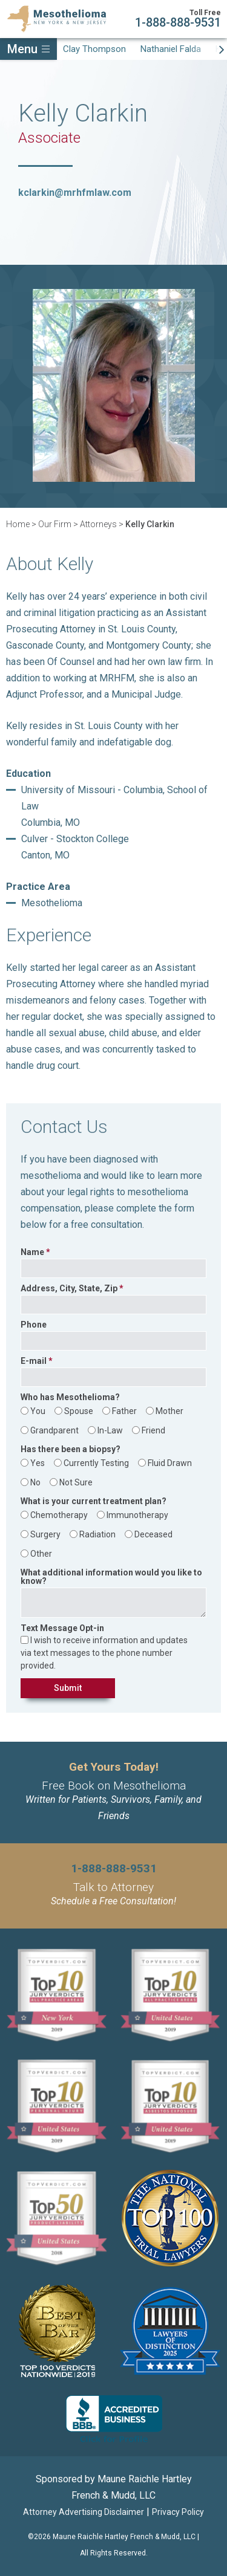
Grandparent (54, 1430)
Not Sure (76, 1482)
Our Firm (54, 524)
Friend (153, 1430)
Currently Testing (96, 1463)
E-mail (34, 1361)
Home (18, 524)
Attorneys (98, 524)
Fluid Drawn (170, 1463)
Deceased (153, 1534)
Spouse (78, 1411)
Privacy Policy (178, 2512)
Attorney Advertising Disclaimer (83, 2512)
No (35, 1482)
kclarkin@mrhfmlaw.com (74, 192)
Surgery (45, 1534)
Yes (37, 1463)
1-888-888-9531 (178, 22)
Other (41, 1554)
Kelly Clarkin (149, 524)
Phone (34, 1324)
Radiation (97, 1534)
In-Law (110, 1430)
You (37, 1411)
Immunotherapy (137, 1515)
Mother (169, 1411)
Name (32, 1252)
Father (124, 1411)
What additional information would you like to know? (111, 1577)
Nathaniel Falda (170, 49)
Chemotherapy (59, 1515)
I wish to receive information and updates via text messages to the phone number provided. (104, 1652)
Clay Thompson (94, 49)
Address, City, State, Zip (69, 1288)
